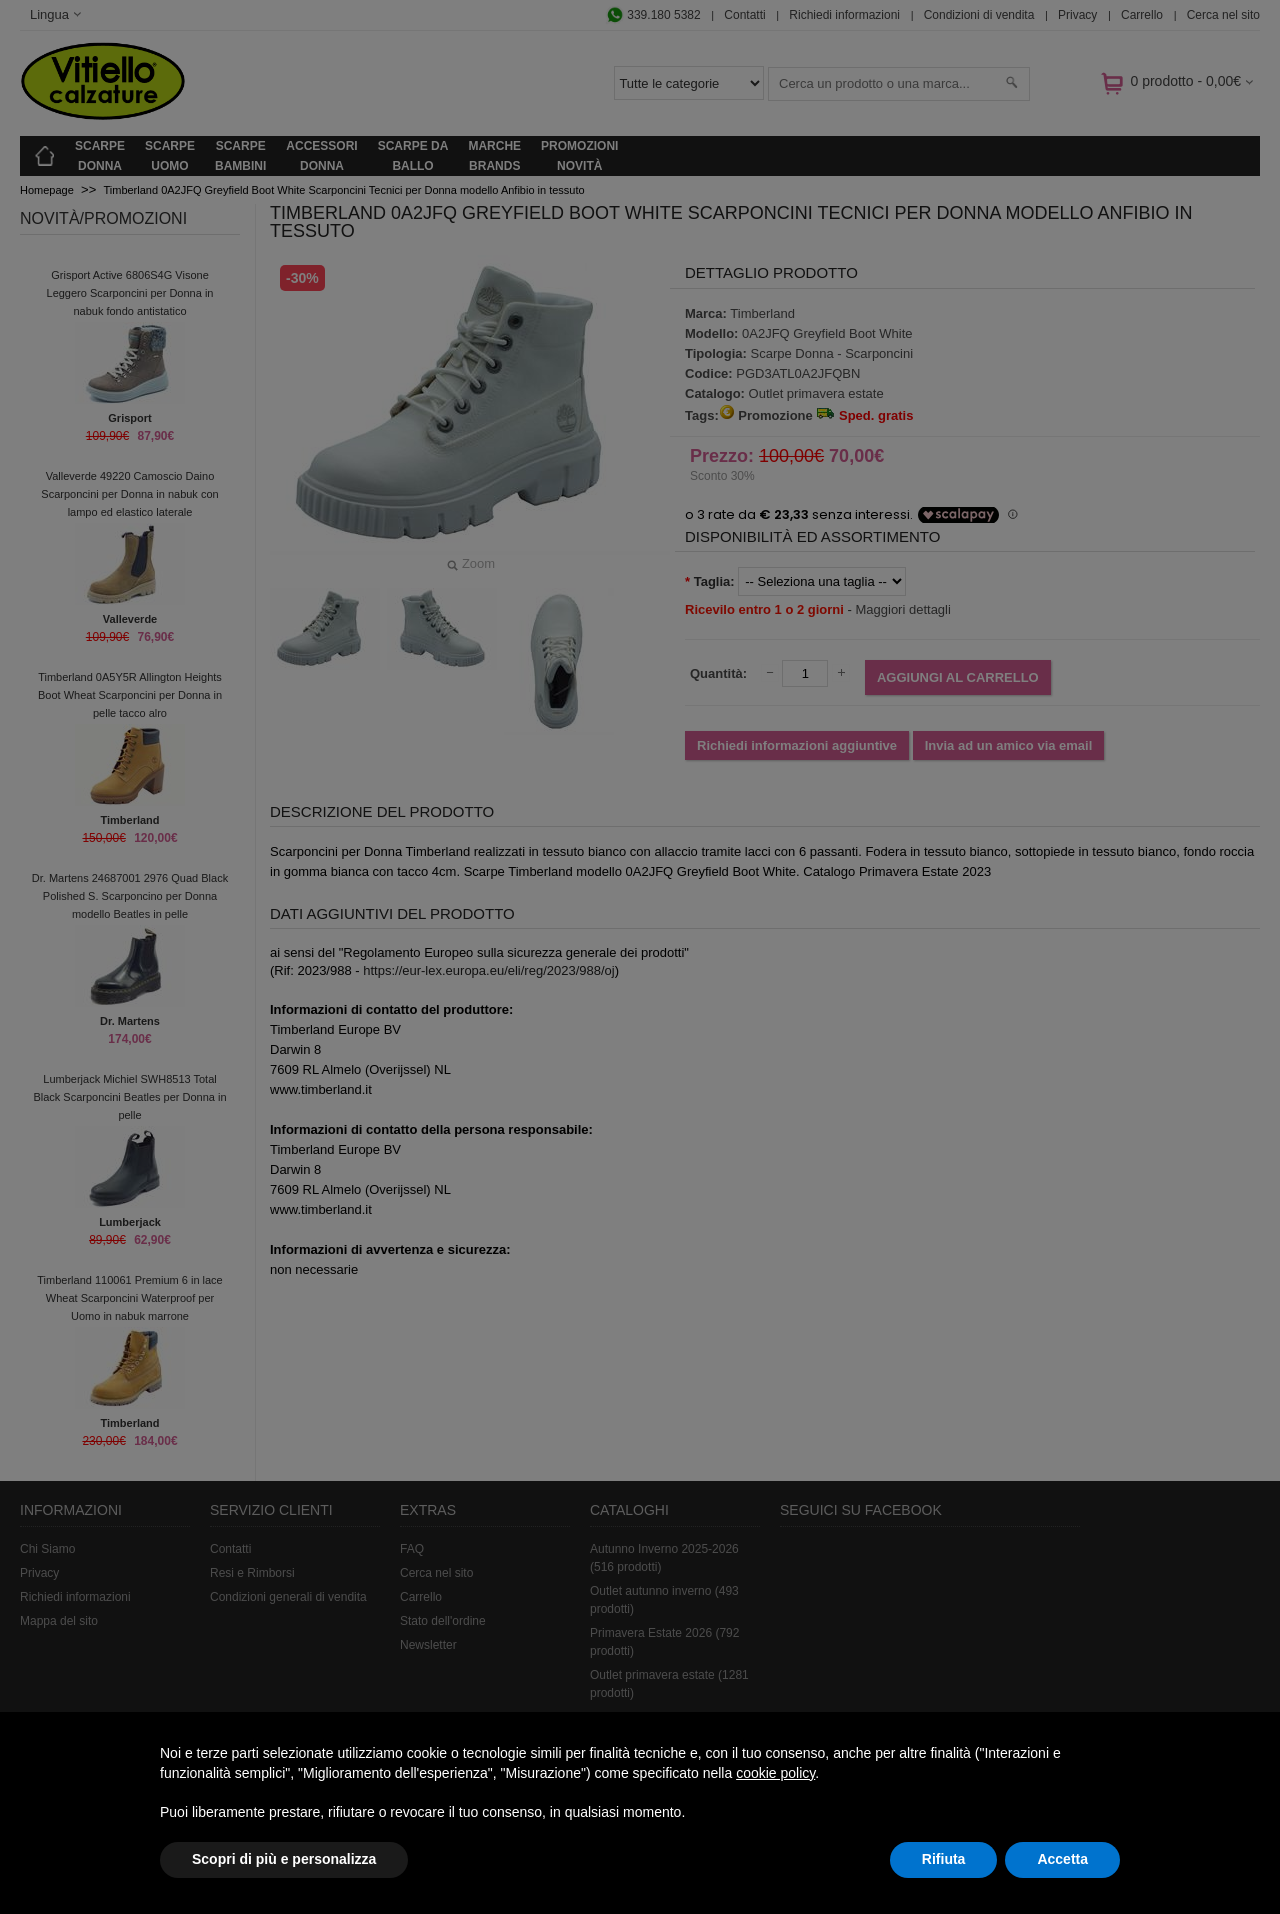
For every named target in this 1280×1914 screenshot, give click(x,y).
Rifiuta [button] (944, 1859)
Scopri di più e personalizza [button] (284, 1859)
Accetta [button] (1062, 1859)
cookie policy (775, 1773)
